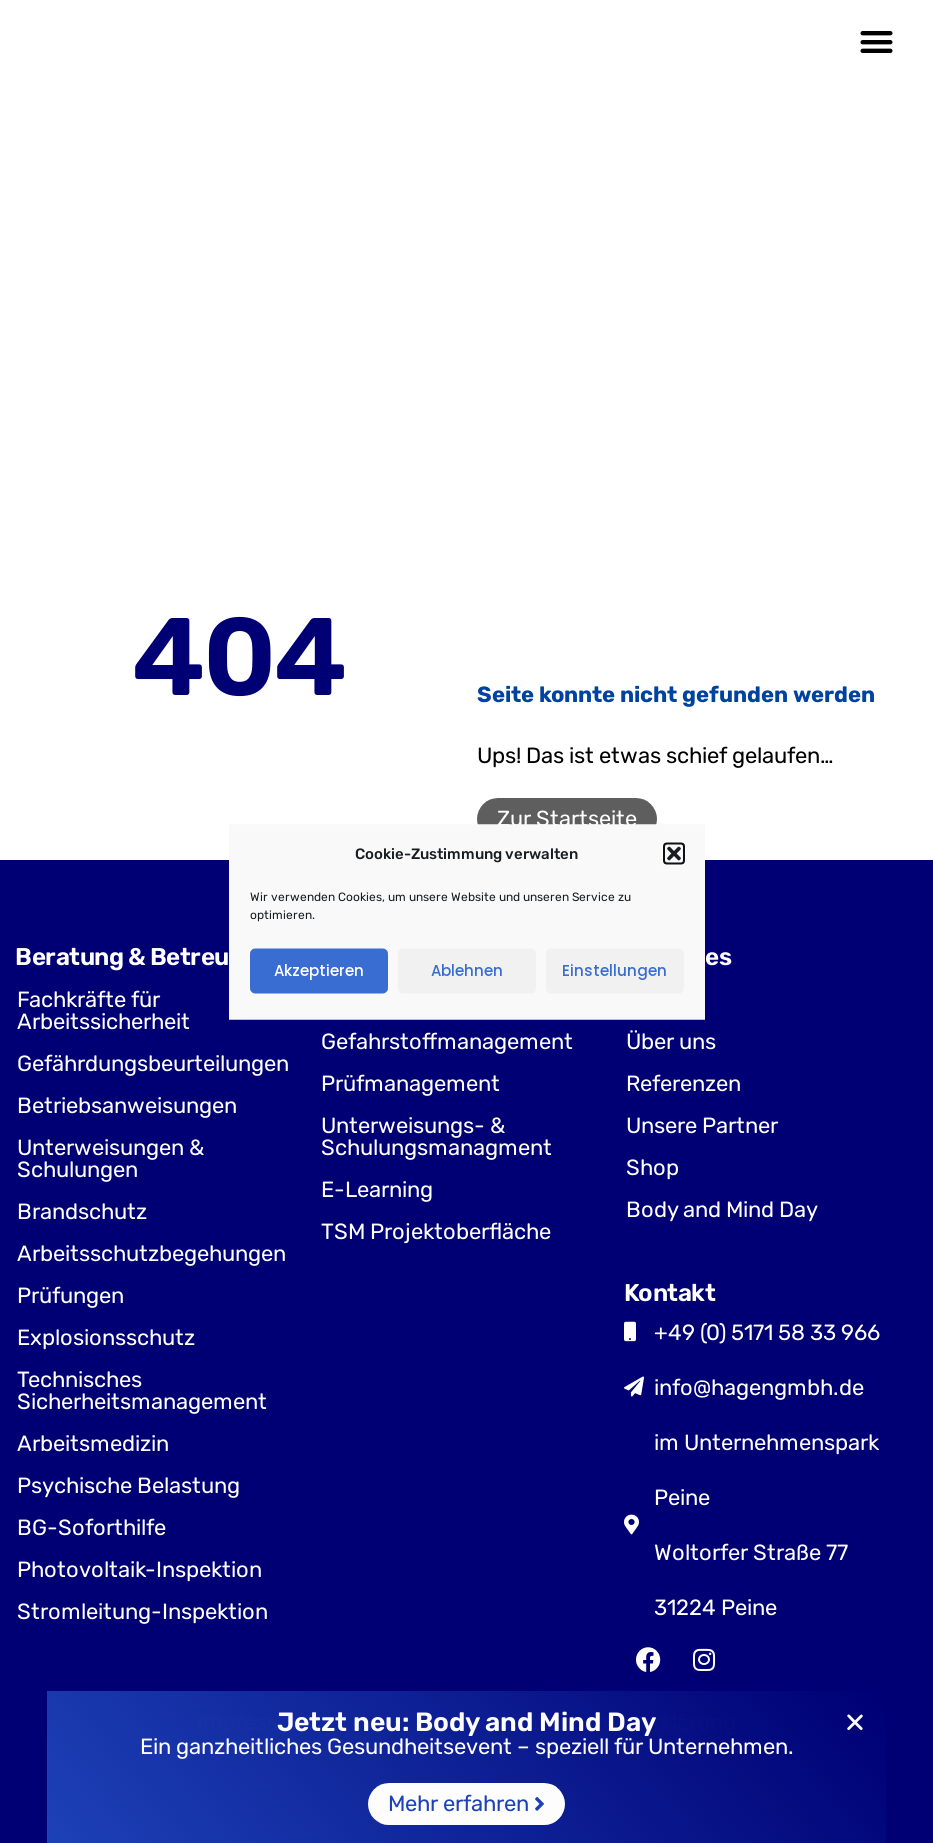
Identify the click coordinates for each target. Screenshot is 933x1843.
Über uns (671, 1041)
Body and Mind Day (722, 1209)
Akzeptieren (319, 970)
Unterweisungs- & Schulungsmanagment (436, 1136)
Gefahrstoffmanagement (447, 1041)
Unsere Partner (702, 1125)
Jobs (651, 999)
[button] (674, 854)
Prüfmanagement (410, 1083)
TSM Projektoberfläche (436, 1231)
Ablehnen (467, 970)
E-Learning (377, 1189)
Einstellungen (614, 970)
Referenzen (683, 1083)
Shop (652, 1167)
